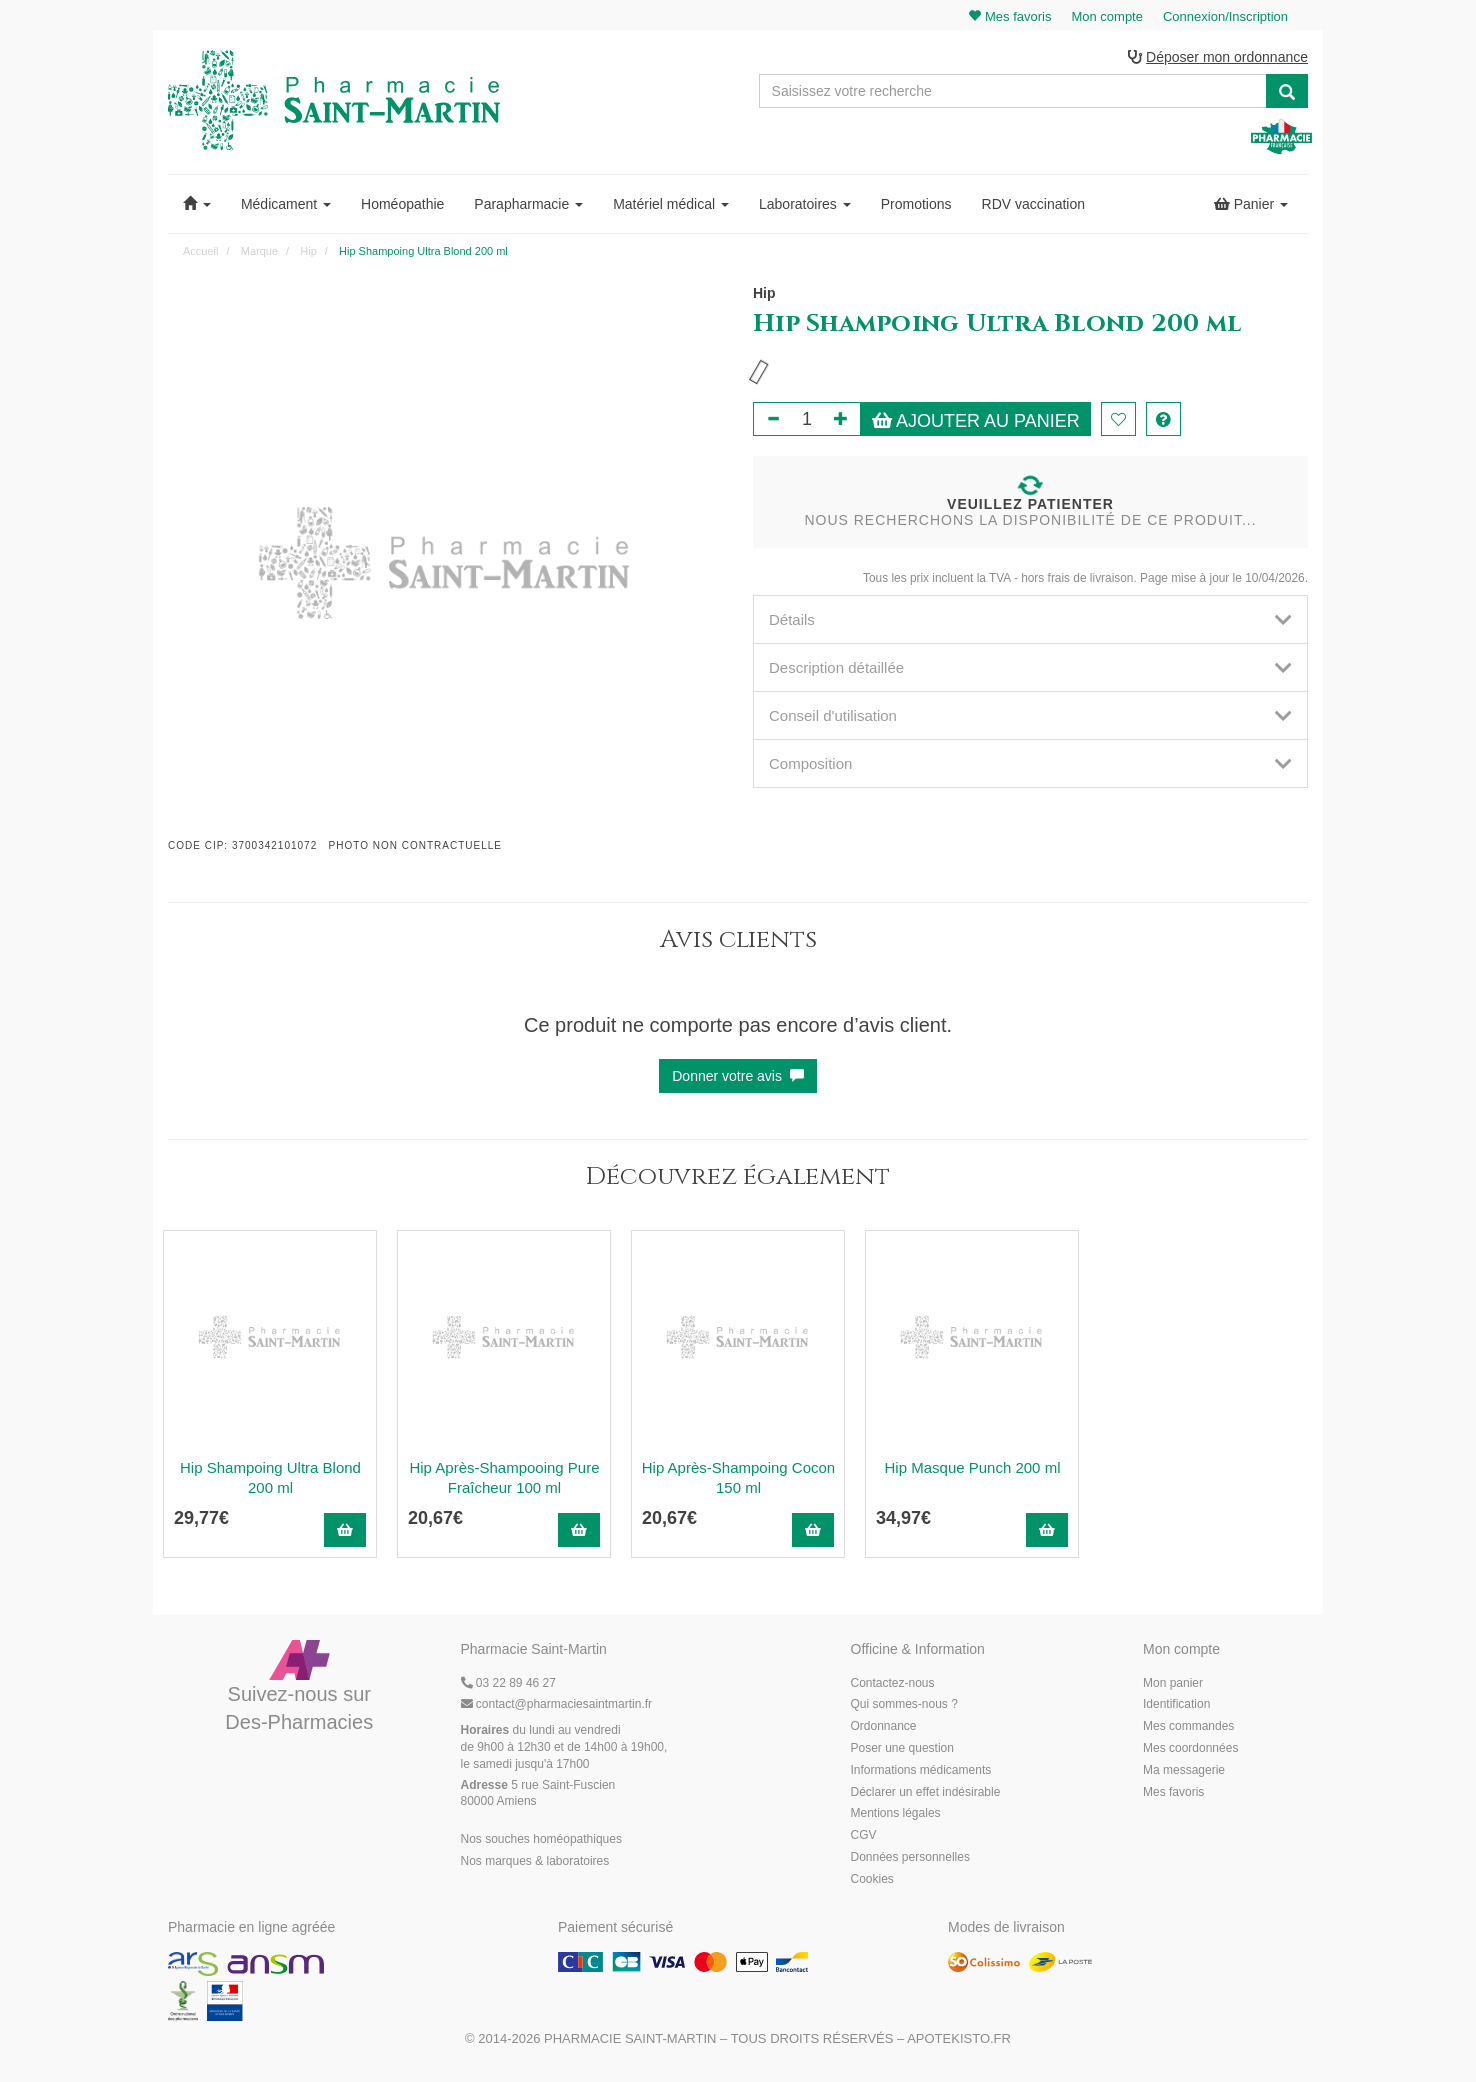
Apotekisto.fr (959, 2038)
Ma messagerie (1184, 1770)
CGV (864, 1835)
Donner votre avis (738, 1076)
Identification (1176, 1704)
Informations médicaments (921, 1770)
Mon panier (1173, 1683)
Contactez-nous (893, 1683)
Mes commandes (1188, 1726)
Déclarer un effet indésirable (926, 1792)
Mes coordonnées (1190, 1748)
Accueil (200, 251)
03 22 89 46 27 (508, 1683)
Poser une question (902, 1748)
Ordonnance (884, 1726)
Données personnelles (910, 1857)
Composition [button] (1030, 763)
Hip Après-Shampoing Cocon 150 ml (738, 1477)
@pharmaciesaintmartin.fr (557, 1704)
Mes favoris (1173, 1792)
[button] (197, 204)
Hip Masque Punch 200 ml (973, 1467)
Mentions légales (896, 1813)
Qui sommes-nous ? (904, 1704)
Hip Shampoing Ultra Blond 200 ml (270, 1477)
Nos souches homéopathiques (541, 1839)
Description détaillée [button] (1030, 667)
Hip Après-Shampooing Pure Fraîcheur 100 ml (504, 1477)
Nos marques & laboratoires (535, 1861)
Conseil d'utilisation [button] (1030, 715)
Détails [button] (1030, 619)
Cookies (872, 1879)
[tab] (1030, 619)
